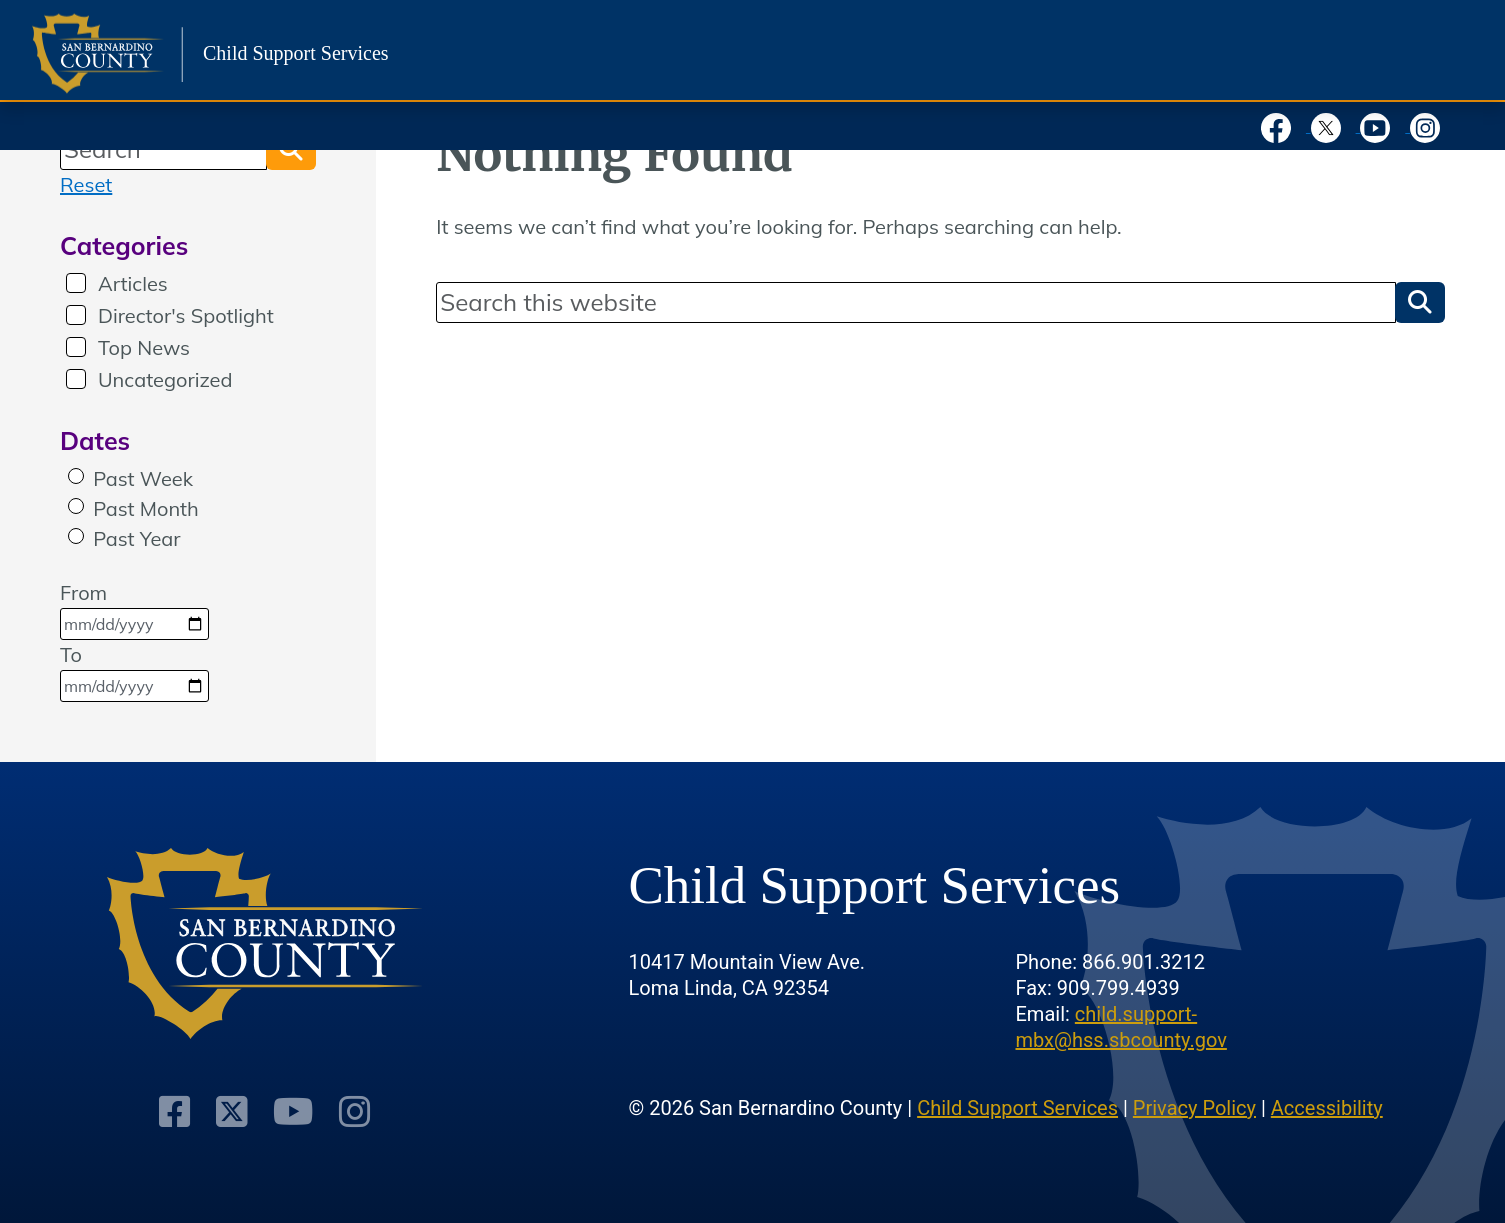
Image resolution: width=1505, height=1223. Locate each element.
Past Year (136, 538)
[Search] (916, 302)
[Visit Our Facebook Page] (176, 1112)
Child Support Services (1017, 1108)
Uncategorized (165, 379)
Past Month (146, 508)
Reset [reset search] (86, 184)
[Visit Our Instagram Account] (353, 1112)
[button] (1420, 302)
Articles (133, 283)
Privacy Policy (1194, 1108)
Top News (144, 347)
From (134, 610)
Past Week (143, 478)
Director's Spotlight (186, 315)
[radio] (76, 476)
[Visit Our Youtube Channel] (293, 1112)
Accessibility (1327, 1108)
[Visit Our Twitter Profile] (232, 1112)
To (134, 672)
